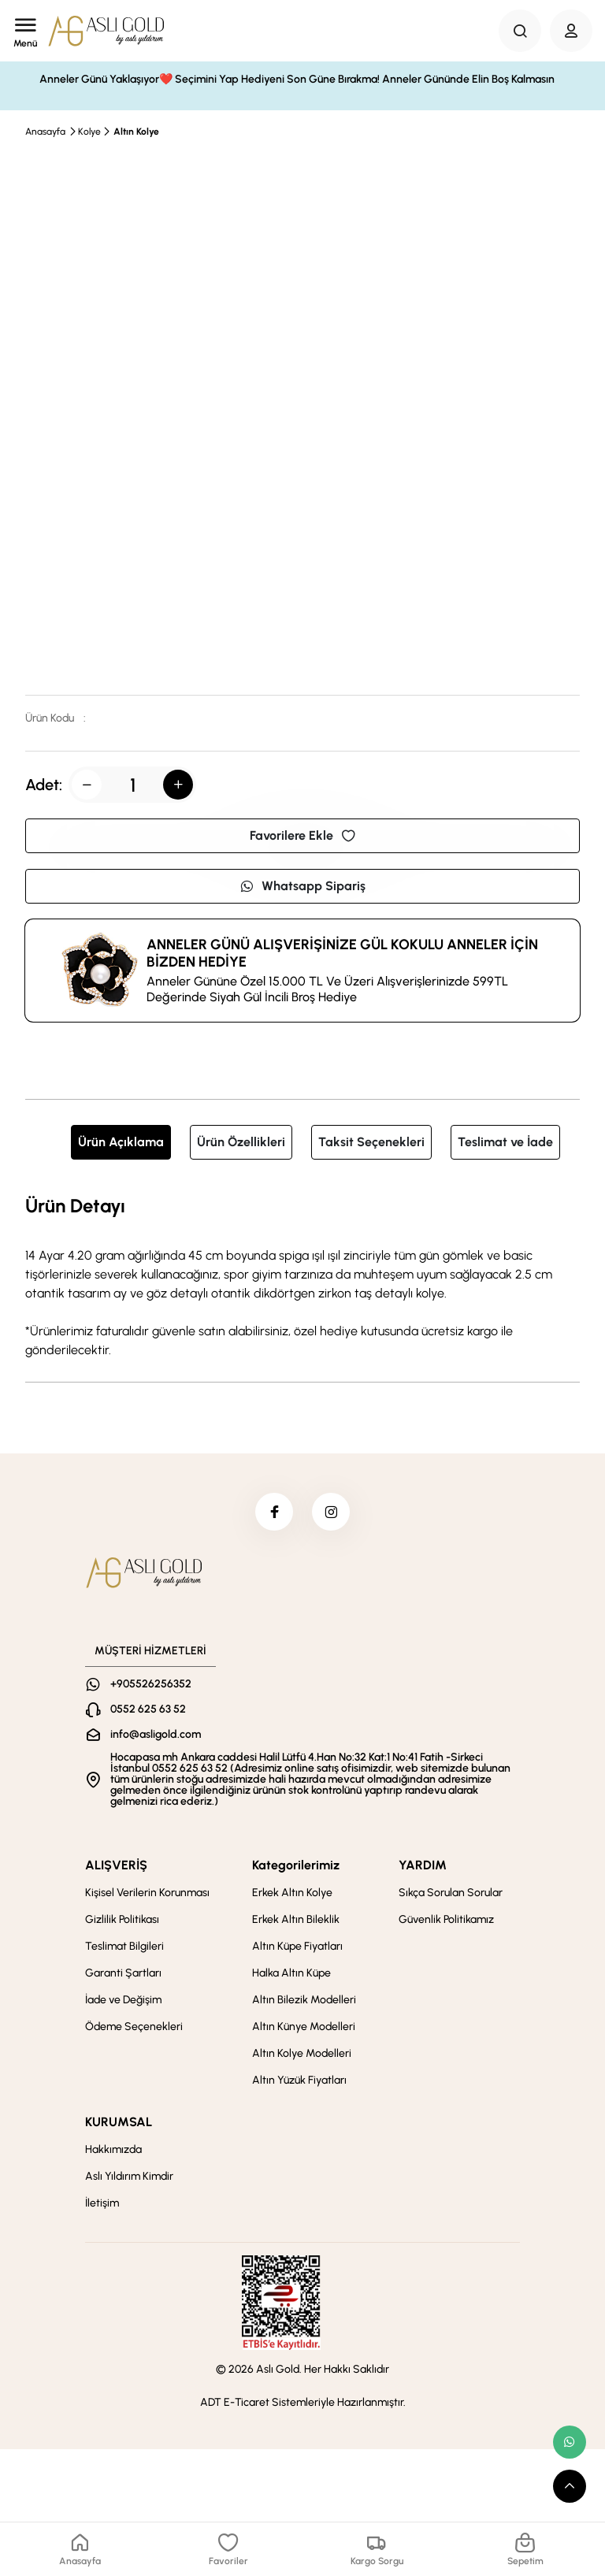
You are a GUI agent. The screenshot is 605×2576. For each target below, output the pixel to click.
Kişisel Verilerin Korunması (147, 1894)
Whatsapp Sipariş (302, 885)
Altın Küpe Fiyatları (297, 1947)
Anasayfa (45, 131)
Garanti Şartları (123, 1974)
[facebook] (273, 1512)
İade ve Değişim (123, 2001)
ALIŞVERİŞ (116, 1866)
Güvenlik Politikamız (446, 1921)
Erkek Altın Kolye (292, 1894)
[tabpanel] (302, 1275)
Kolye (89, 131)
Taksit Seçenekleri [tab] (371, 1141)
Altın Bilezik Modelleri (304, 2001)
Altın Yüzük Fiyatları (299, 2081)
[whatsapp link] (569, 2442)
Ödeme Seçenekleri (134, 2028)
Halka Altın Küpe (291, 1974)
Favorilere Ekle (302, 835)
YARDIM (423, 1866)
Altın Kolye (136, 131)
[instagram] (331, 1512)
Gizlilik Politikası (122, 1921)
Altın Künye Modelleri (303, 2028)
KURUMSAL (118, 2123)
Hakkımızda (113, 2151)
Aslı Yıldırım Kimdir (129, 2177)
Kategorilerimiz (296, 1866)
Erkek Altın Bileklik (296, 1921)
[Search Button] (520, 30)
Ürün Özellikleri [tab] (241, 1141)
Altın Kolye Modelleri (301, 2055)
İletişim (102, 2204)
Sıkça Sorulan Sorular (451, 1894)
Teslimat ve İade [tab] (505, 1141)
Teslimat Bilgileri (124, 1947)
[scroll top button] (569, 2486)
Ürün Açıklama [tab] (121, 1141)
